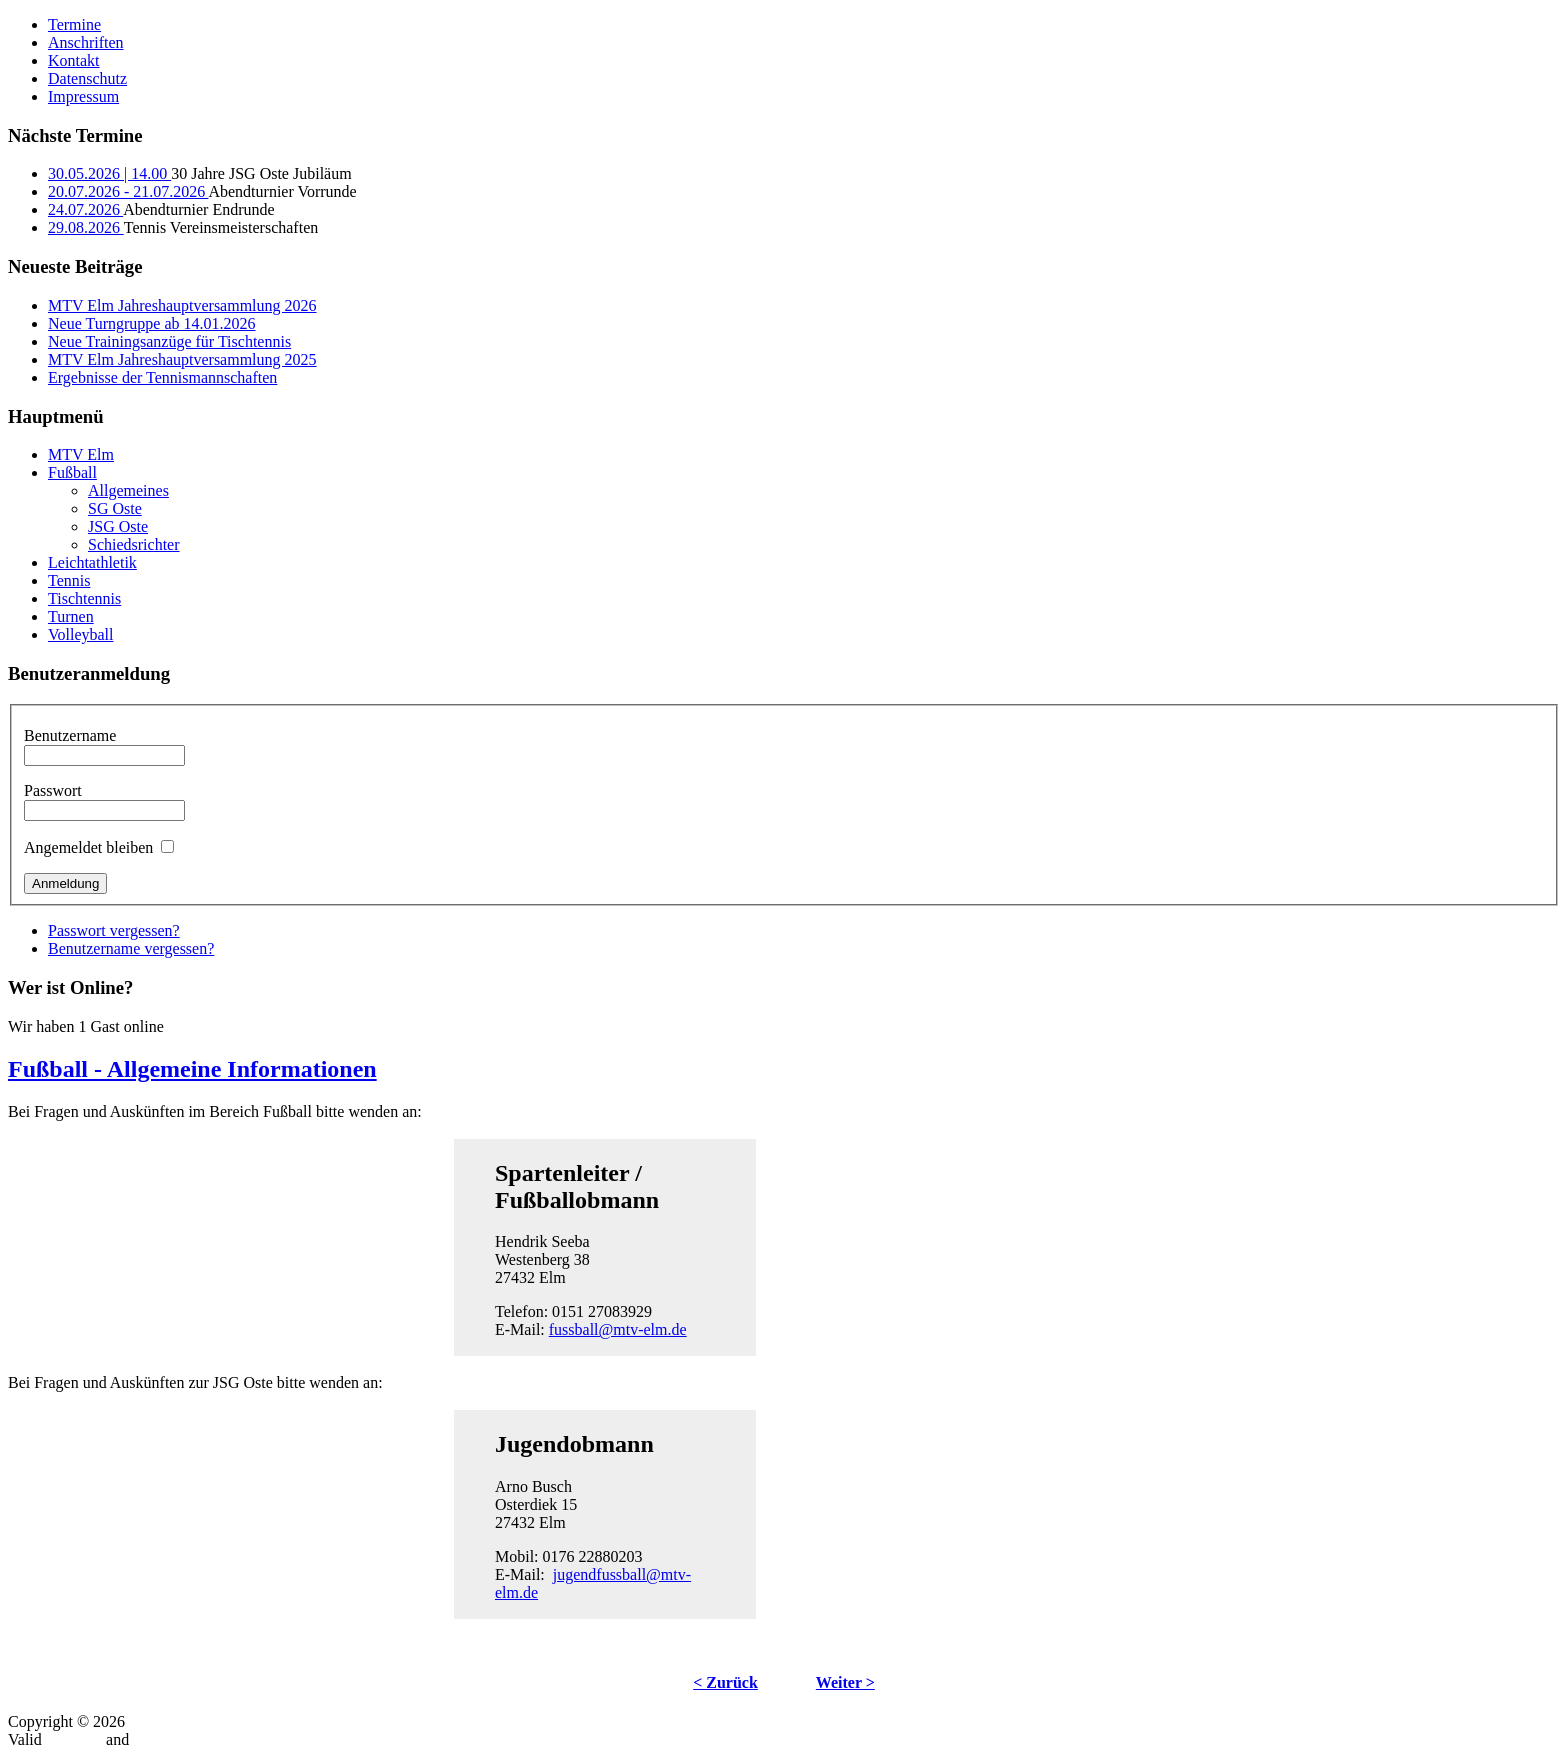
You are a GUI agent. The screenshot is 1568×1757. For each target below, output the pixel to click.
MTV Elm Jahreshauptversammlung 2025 (182, 359)
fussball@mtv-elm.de (618, 1329)
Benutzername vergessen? (131, 948)
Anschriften (86, 42)
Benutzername (70, 735)
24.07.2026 (85, 209)
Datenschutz (87, 78)
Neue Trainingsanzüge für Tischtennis (169, 341)
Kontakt (74, 60)
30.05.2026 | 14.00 (109, 173)
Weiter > (845, 1682)
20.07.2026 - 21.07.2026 (128, 191)
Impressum (83, 96)
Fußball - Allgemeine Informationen (192, 1069)
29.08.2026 (86, 227)
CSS (147, 1739)
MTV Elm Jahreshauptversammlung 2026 (182, 305)
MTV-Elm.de (171, 1721)
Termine (74, 24)
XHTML (74, 1739)
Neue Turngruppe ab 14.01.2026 (152, 323)
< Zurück (725, 1682)
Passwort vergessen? (114, 930)
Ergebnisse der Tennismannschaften (162, 377)
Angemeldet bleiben (88, 847)
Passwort (53, 790)
